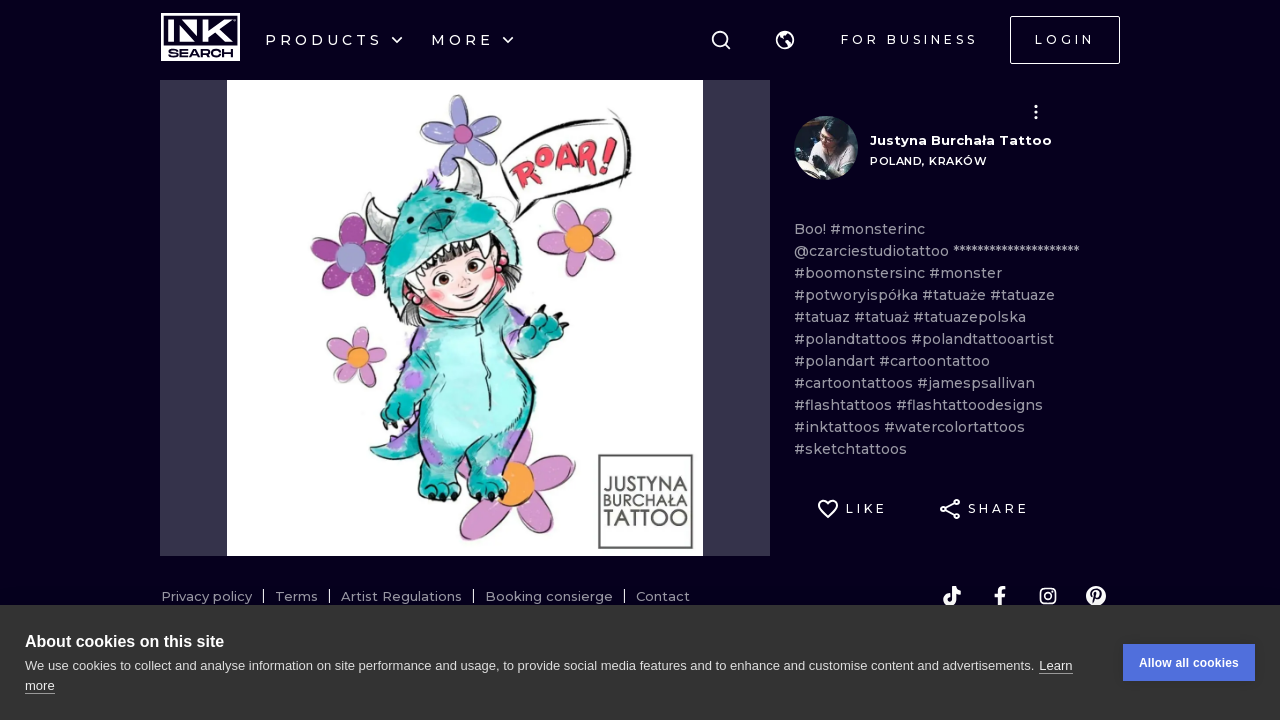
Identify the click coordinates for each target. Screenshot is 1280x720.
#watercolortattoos (954, 427)
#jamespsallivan (976, 383)
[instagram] (1048, 596)
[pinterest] (1096, 596)
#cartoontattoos (855, 383)
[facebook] (1000, 596)
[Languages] (785, 40)
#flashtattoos (845, 405)
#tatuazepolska (969, 317)
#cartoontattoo (934, 361)
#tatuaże (956, 295)
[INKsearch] (200, 40)
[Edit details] (1036, 112)
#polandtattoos (852, 339)
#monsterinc (877, 229)
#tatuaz (824, 317)
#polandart (836, 361)
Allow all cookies (1189, 663)
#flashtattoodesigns (969, 405)
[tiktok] (952, 596)
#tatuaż (883, 317)
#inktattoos (839, 427)
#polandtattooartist (982, 339)
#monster (965, 273)
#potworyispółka (858, 295)
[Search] (721, 40)
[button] (785, 40)
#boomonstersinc (861, 273)
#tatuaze (1022, 295)
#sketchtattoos (850, 449)
